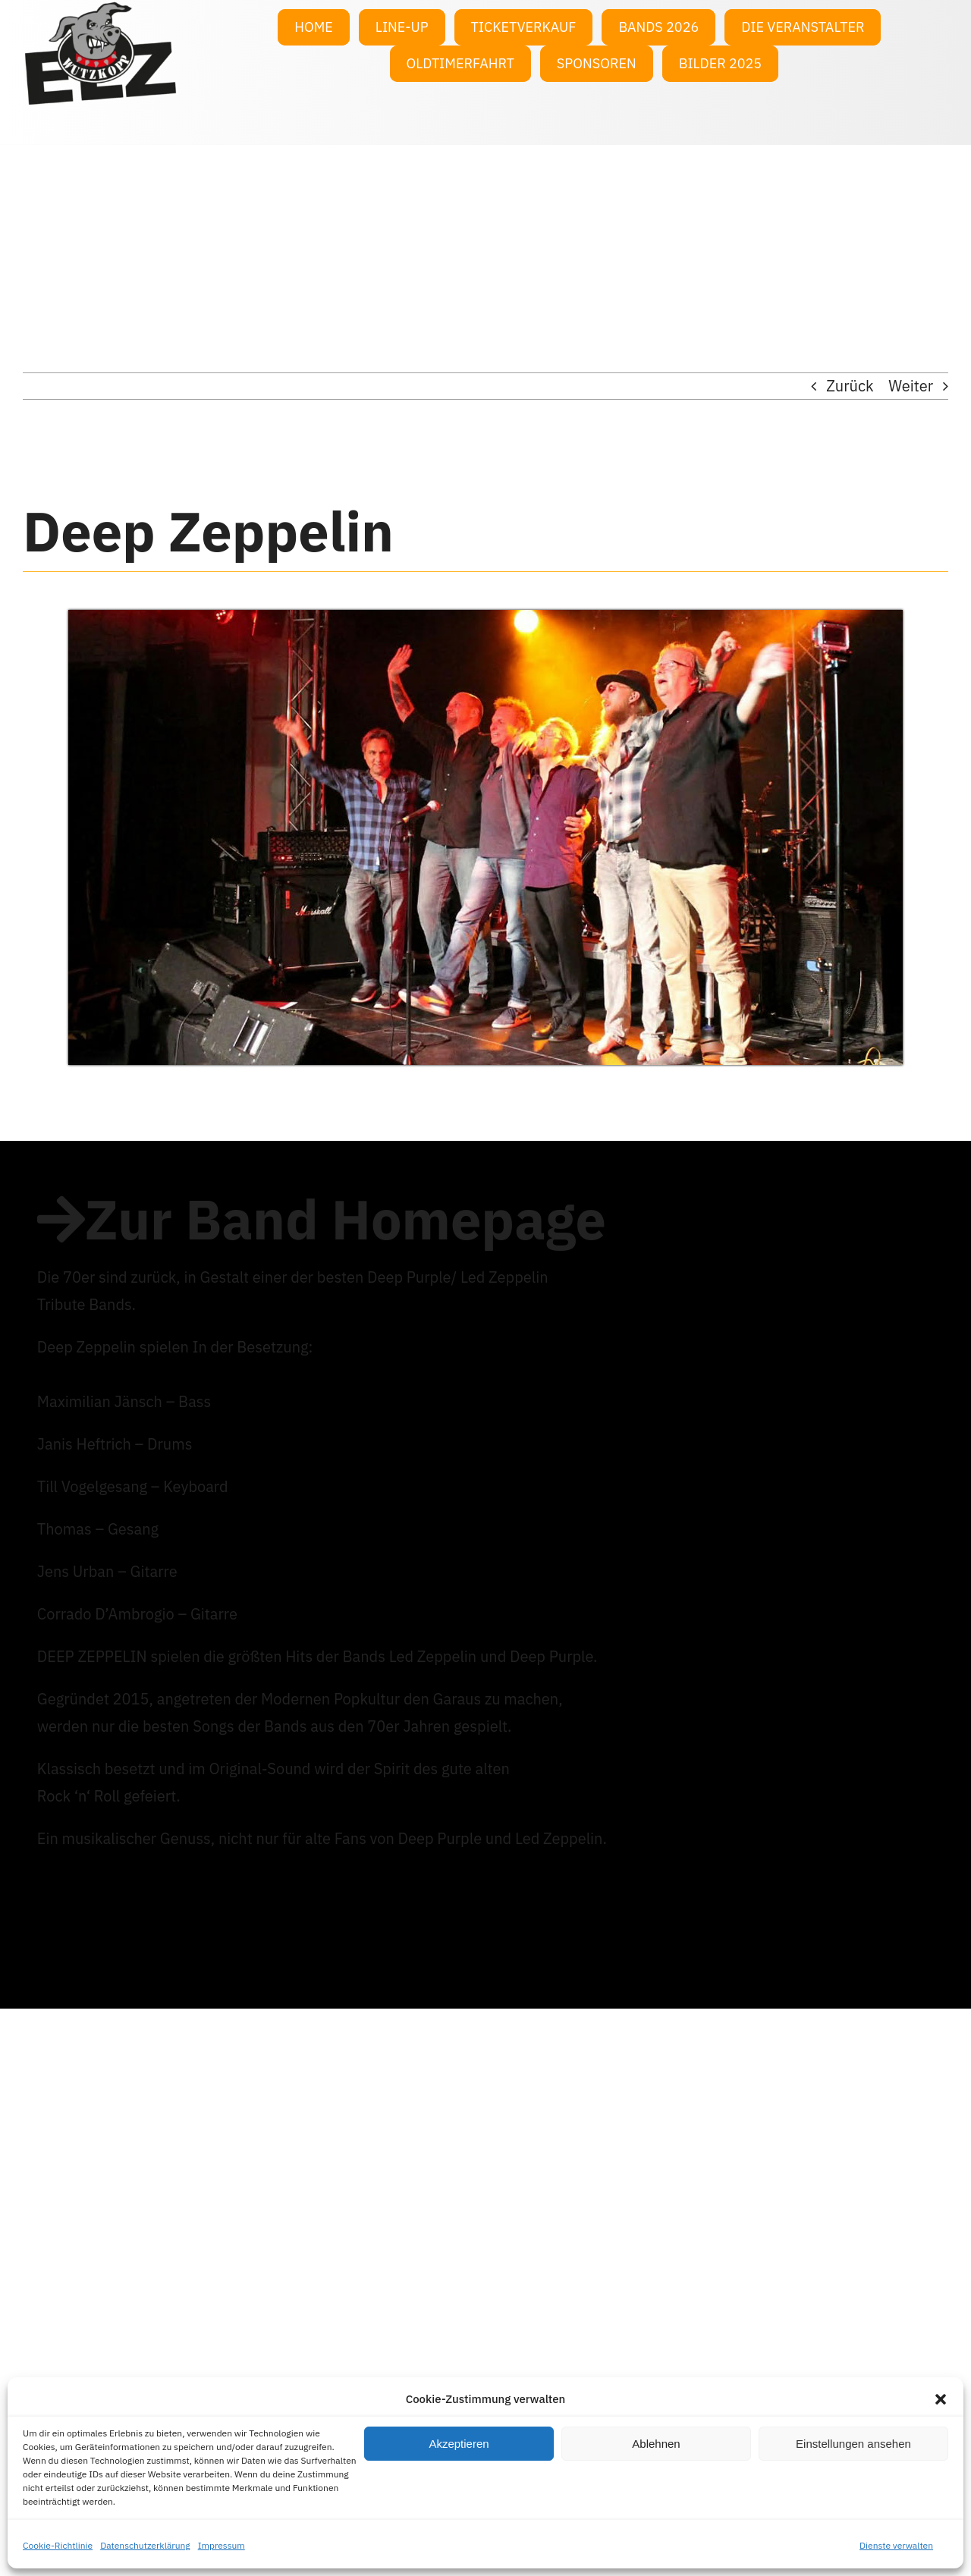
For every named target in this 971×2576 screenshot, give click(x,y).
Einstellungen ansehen (853, 2443)
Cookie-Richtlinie (58, 2545)
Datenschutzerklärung (145, 2545)
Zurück (849, 385)
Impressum (221, 2545)
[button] (940, 2399)
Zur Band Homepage (345, 1219)
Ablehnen (656, 2443)
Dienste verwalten (896, 2545)
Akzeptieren (459, 2443)
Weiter (910, 385)
